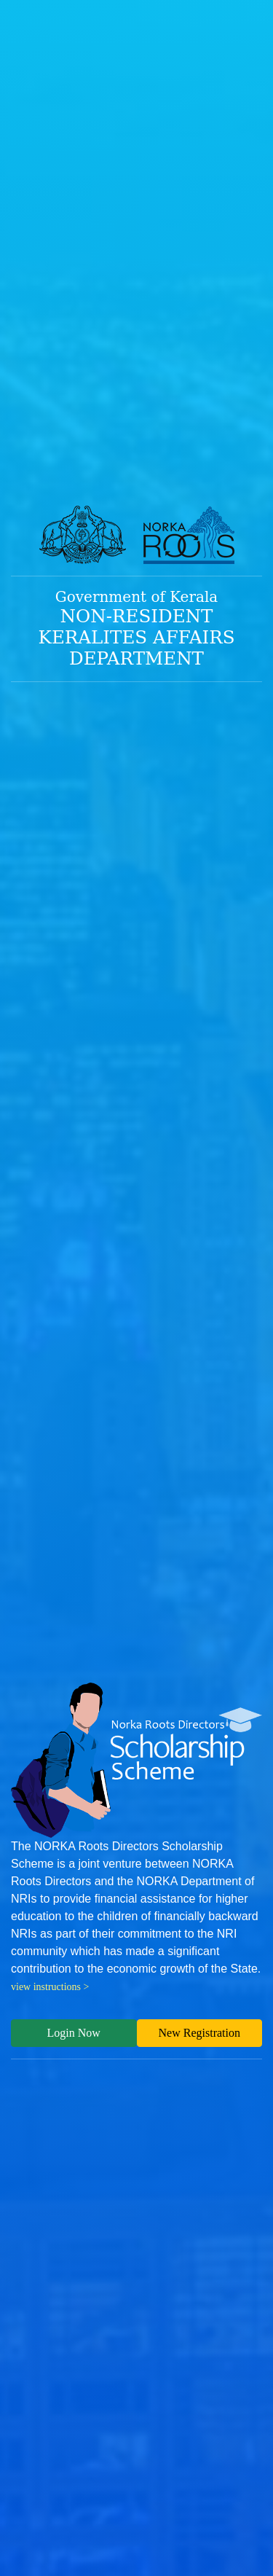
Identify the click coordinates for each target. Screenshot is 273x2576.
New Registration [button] (199, 2033)
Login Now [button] (73, 2033)
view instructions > (50, 1986)
